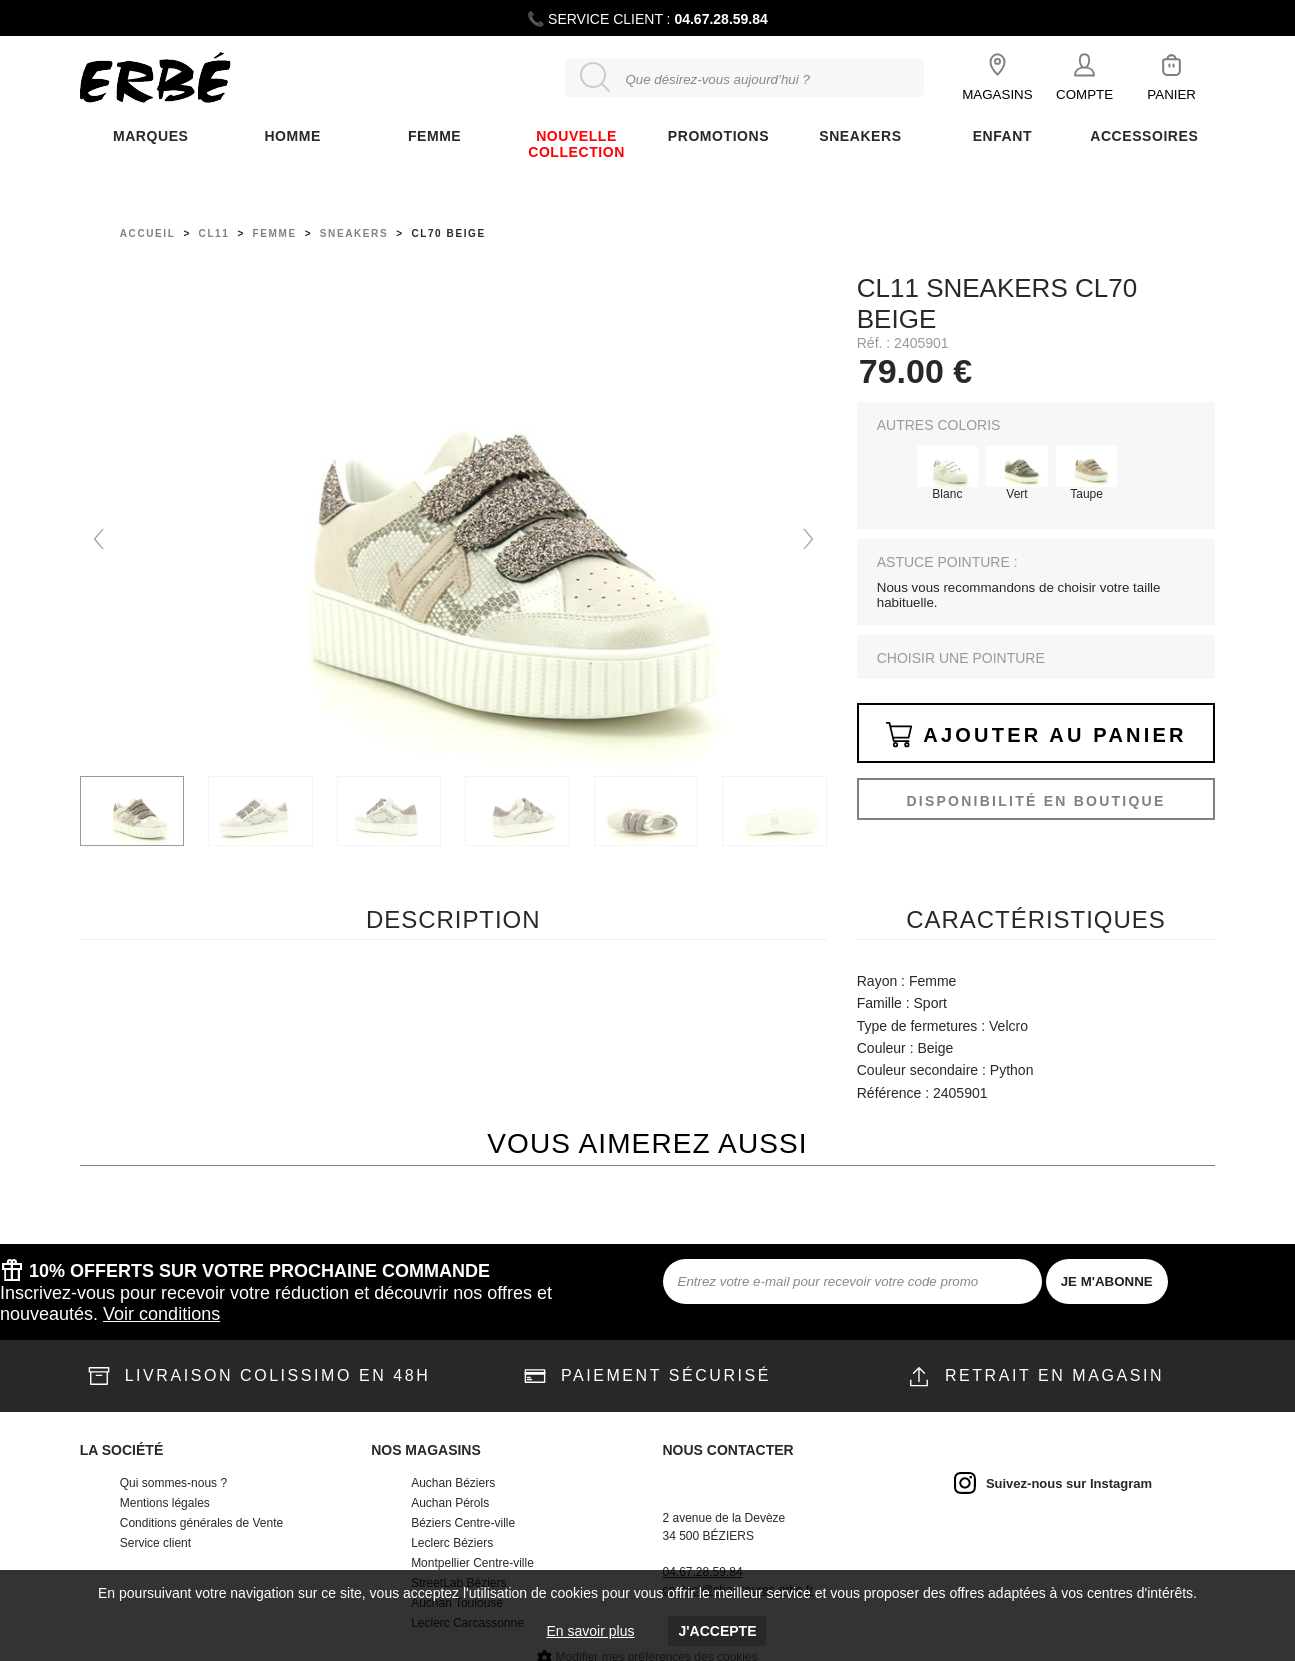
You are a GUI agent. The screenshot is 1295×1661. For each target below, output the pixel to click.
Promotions (718, 136)
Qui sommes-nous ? (173, 1483)
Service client (155, 1543)
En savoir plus (591, 1631)
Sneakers (860, 136)
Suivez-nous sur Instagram (1069, 1483)
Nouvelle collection (576, 144)
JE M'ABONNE (1107, 1281)
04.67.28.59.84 (720, 19)
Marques (150, 136)
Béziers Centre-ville (463, 1523)
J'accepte (717, 1631)
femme (275, 233)
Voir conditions (161, 1314)
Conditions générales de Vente (201, 1523)
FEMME (434, 136)
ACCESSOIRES (1144, 136)
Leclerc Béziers (452, 1543)
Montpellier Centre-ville (472, 1563)
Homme (292, 136)
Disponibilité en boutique (1035, 801)
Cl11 (214, 233)
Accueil (148, 233)
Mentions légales (165, 1503)
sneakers (354, 233)
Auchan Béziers (453, 1483)
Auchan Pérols (450, 1503)
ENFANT (1002, 136)
